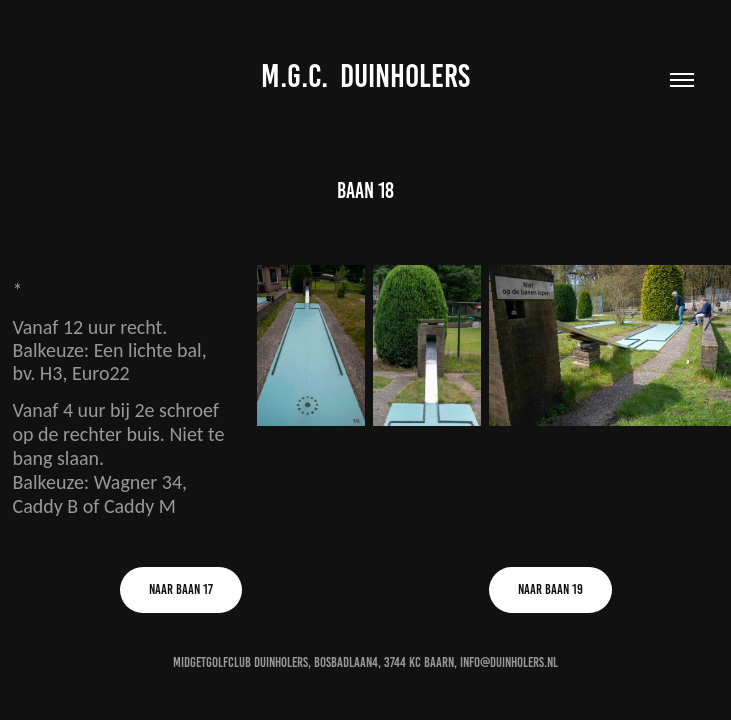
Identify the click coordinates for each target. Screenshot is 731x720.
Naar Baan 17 (181, 589)
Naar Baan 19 (550, 589)
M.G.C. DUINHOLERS (365, 76)
